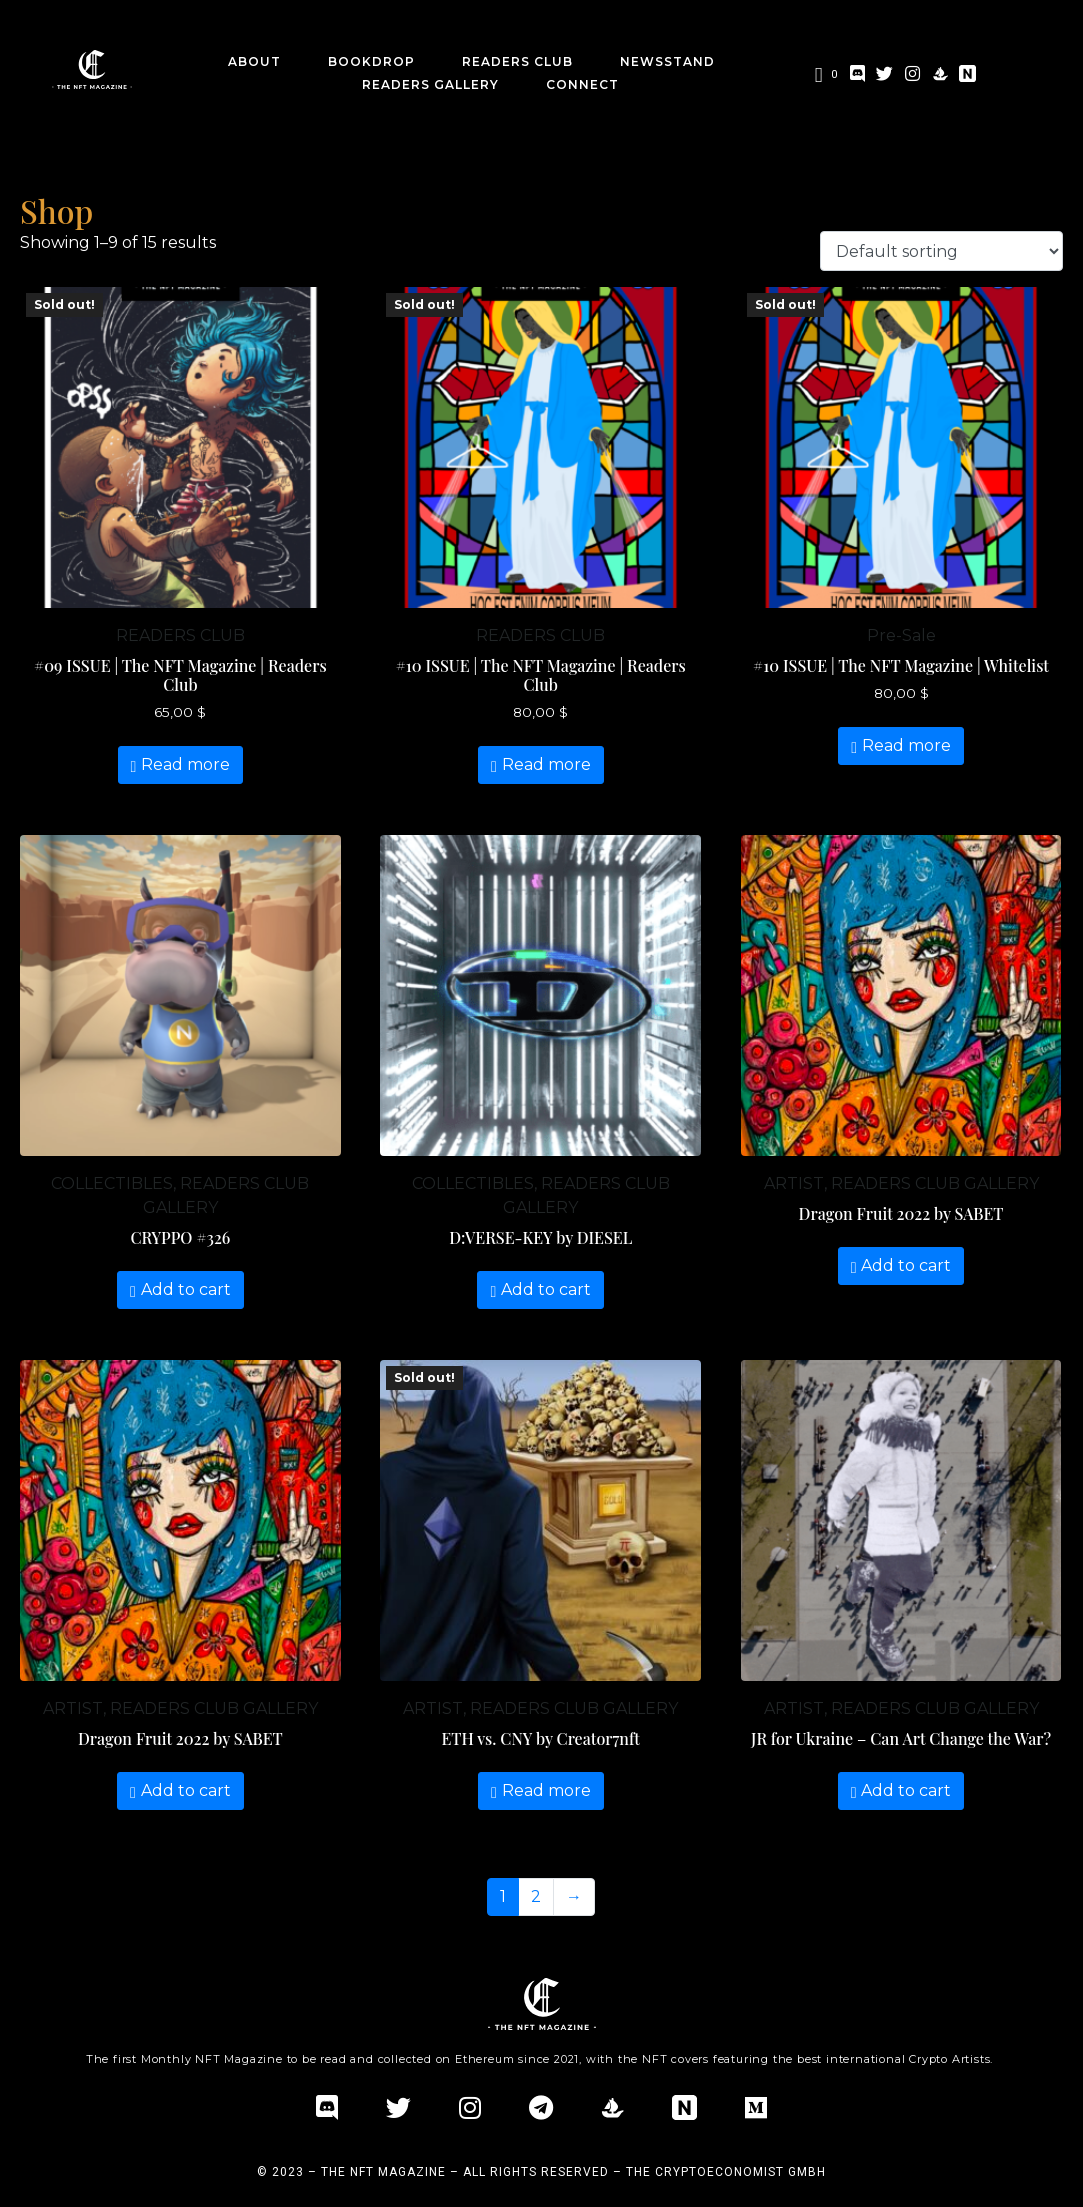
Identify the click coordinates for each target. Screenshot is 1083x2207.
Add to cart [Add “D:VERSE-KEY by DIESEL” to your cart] (546, 1289)
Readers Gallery (430, 84)
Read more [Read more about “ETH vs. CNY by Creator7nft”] (546, 1790)
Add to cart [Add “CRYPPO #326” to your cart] (186, 1289)
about (254, 61)
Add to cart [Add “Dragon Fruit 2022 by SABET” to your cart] (906, 1265)
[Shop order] (941, 251)
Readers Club (517, 61)
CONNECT (582, 84)
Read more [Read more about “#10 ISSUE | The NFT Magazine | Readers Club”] (546, 764)
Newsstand (667, 61)
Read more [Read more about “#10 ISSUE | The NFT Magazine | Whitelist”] (906, 745)
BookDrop (371, 61)
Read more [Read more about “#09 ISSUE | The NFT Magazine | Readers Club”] (185, 764)
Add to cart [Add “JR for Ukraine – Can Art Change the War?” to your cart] (906, 1790)
